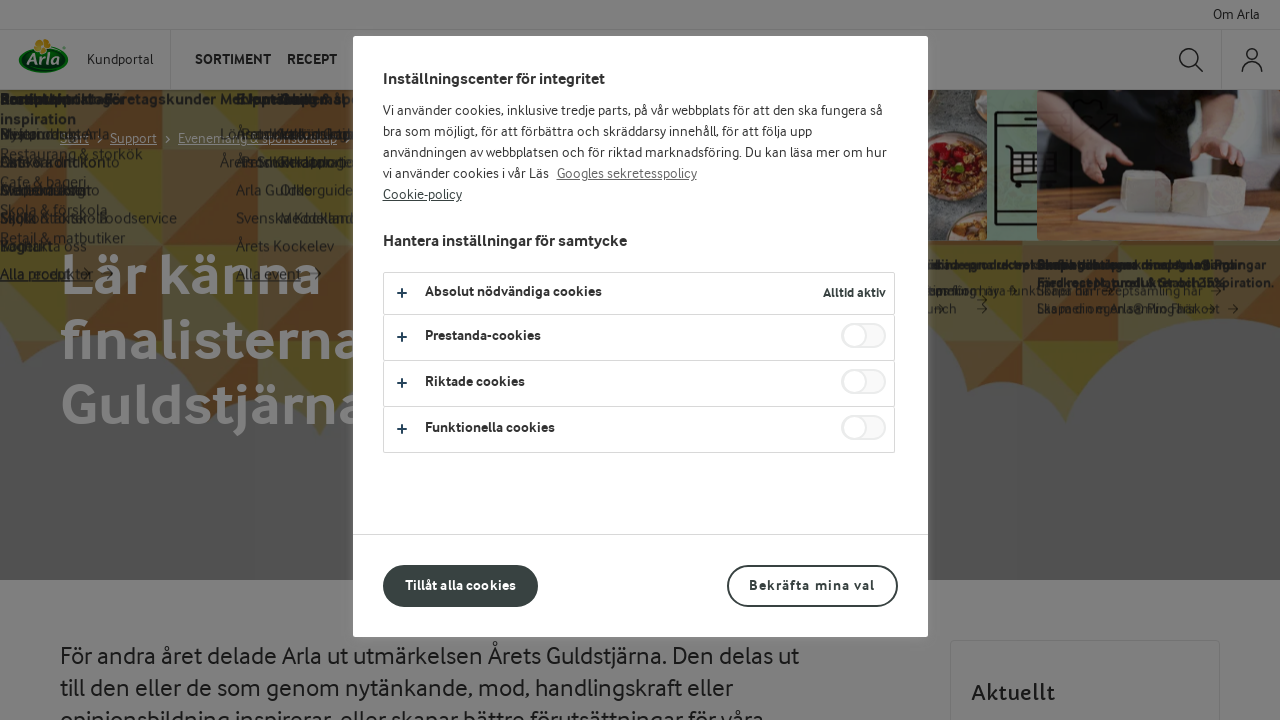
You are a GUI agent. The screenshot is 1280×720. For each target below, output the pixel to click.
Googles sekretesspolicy (627, 174)
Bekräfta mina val (812, 585)
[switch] (863, 335)
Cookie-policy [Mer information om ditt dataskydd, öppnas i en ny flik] (422, 195)
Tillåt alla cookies (461, 585)
